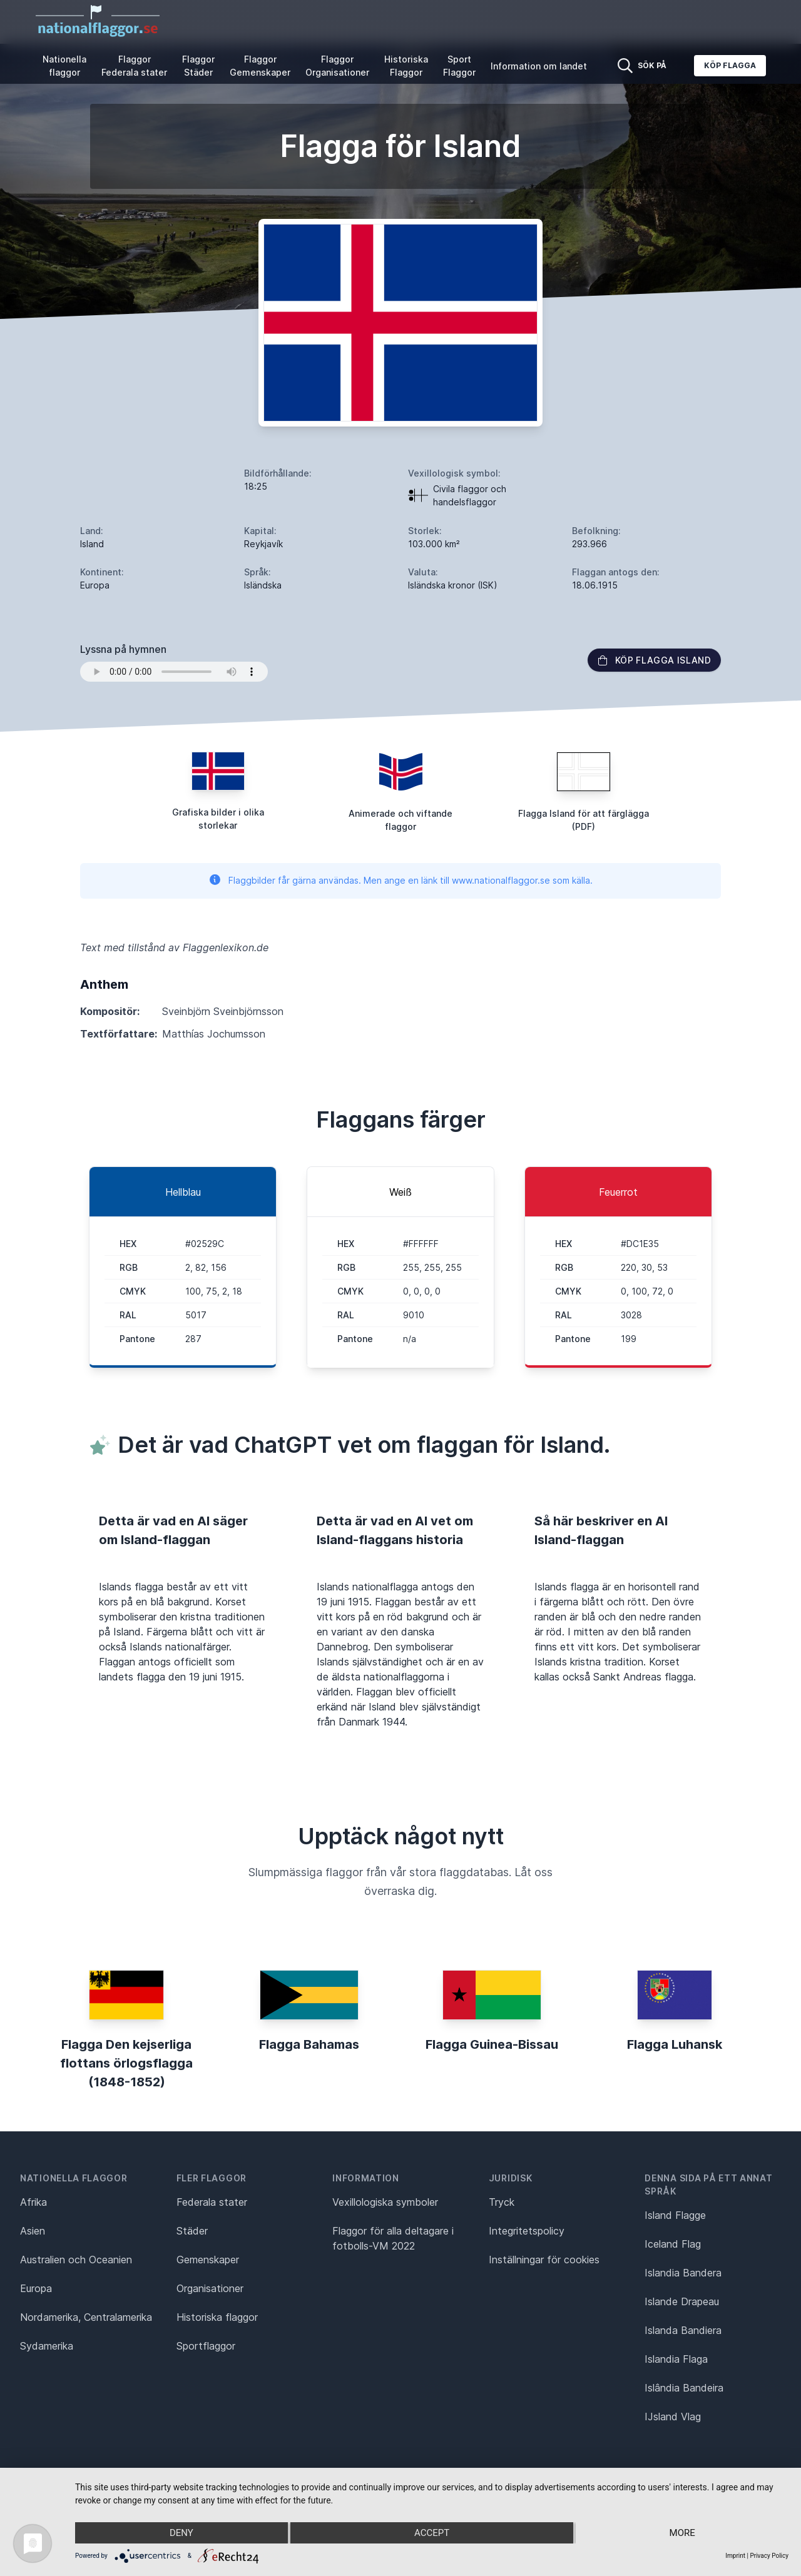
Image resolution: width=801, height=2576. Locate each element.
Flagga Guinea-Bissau (492, 2044)
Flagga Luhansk (674, 2044)
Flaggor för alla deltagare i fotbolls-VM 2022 (393, 2238)
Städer (192, 2231)
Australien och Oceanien (76, 2259)
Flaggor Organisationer (337, 66)
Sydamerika (46, 2346)
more (682, 2532)
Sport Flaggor (459, 66)
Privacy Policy (769, 2555)
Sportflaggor (205, 2346)
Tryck (501, 2202)
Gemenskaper (207, 2259)
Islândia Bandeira (684, 2388)
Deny (181, 2532)
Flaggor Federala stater (134, 66)
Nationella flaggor (64, 66)
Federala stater (211, 2202)
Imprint (735, 2555)
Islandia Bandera (683, 2272)
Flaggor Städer (198, 66)
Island (92, 543)
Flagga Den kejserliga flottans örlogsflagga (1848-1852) (126, 2063)
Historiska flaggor (217, 2317)
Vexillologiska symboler (385, 2202)
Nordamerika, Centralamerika (86, 2317)
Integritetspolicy (526, 2231)
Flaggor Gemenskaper (260, 66)
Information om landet (539, 66)
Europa (36, 2288)
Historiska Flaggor (406, 66)
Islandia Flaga (676, 2359)
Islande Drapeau (682, 2301)
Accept (431, 2532)
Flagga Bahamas (309, 2044)
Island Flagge (675, 2215)
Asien (32, 2231)
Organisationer (209, 2288)
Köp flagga (730, 65)
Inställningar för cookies (544, 2259)
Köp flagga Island (654, 660)
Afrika (33, 2202)
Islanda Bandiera (683, 2330)
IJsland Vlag (673, 2416)
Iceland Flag (673, 2244)
